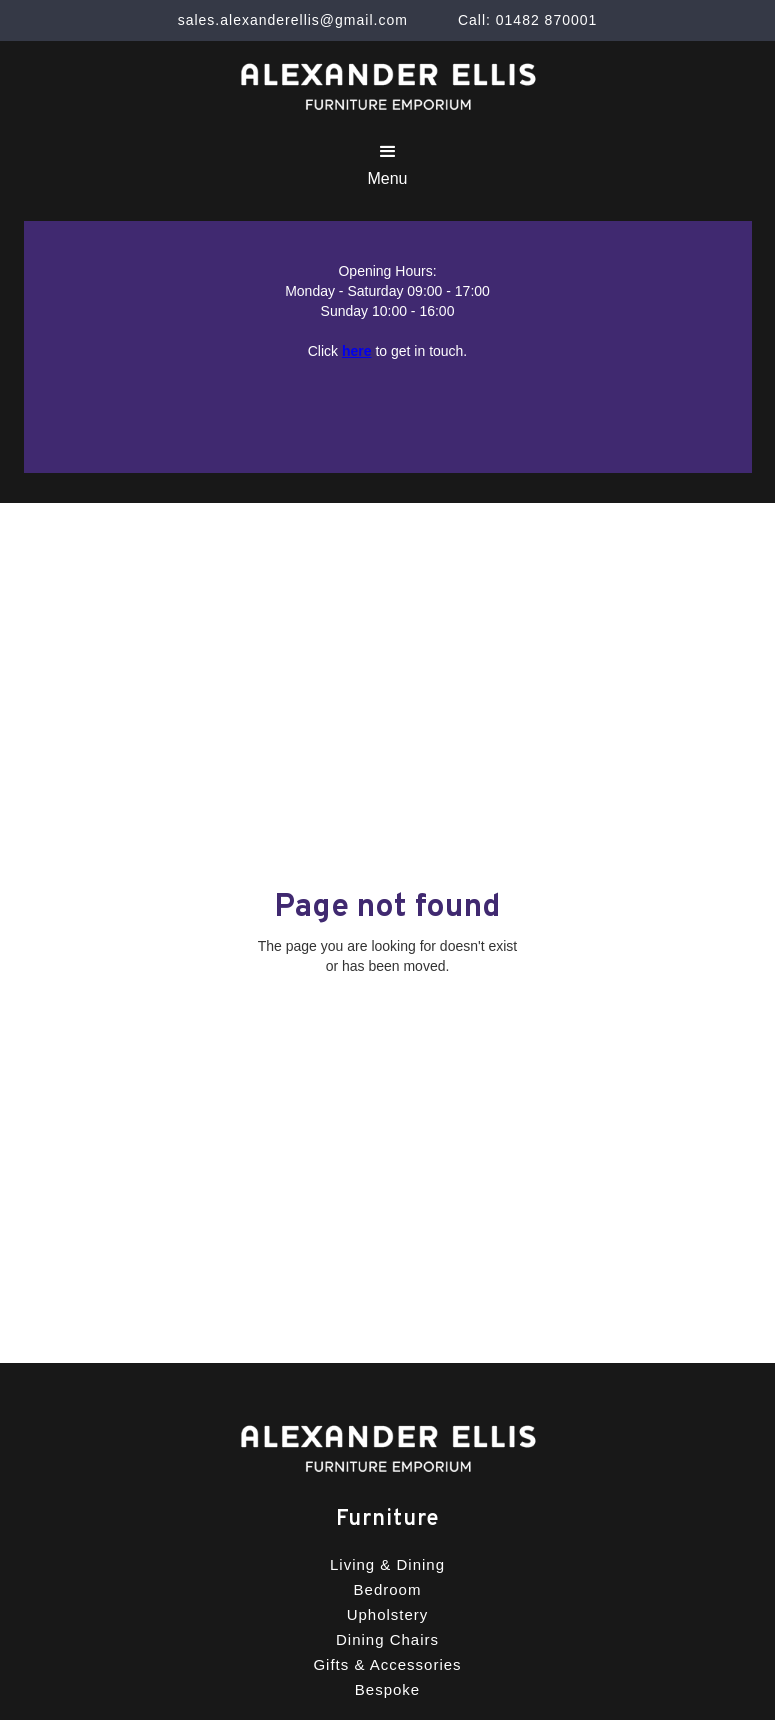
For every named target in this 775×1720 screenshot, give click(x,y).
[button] (387, 164)
